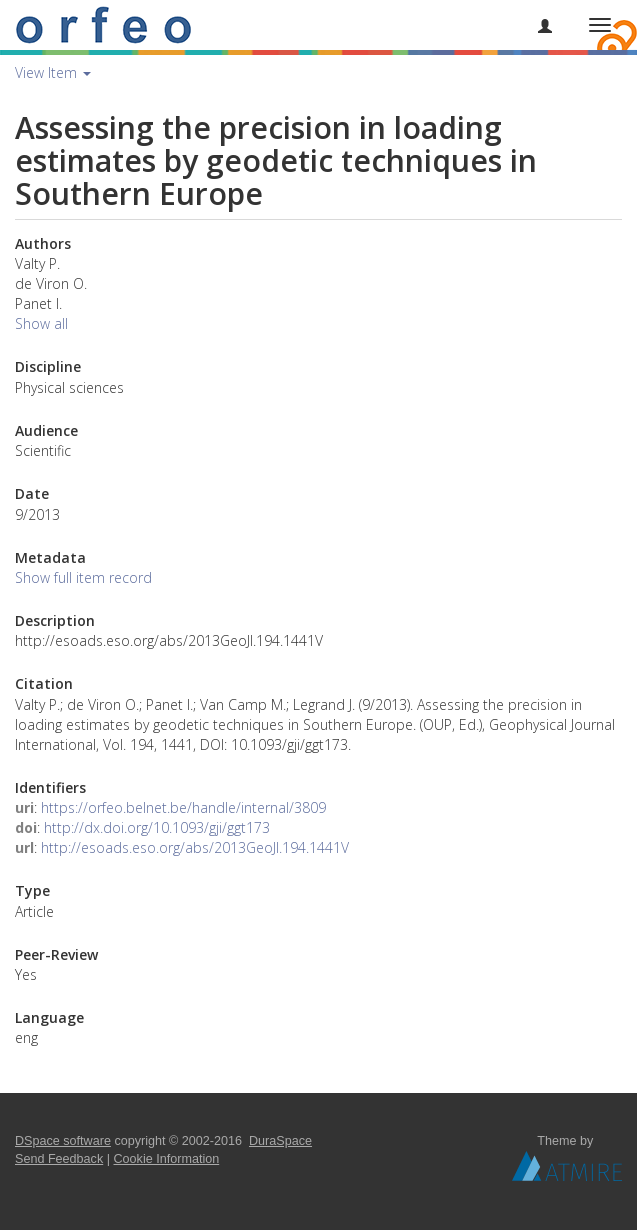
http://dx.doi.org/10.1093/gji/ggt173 (157, 827)
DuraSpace (280, 1141)
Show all (41, 323)
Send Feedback (59, 1159)
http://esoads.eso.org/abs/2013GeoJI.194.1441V (195, 847)
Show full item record (83, 577)
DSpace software (63, 1141)
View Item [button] (53, 72)
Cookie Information (167, 1159)
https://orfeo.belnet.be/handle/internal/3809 (183, 807)
